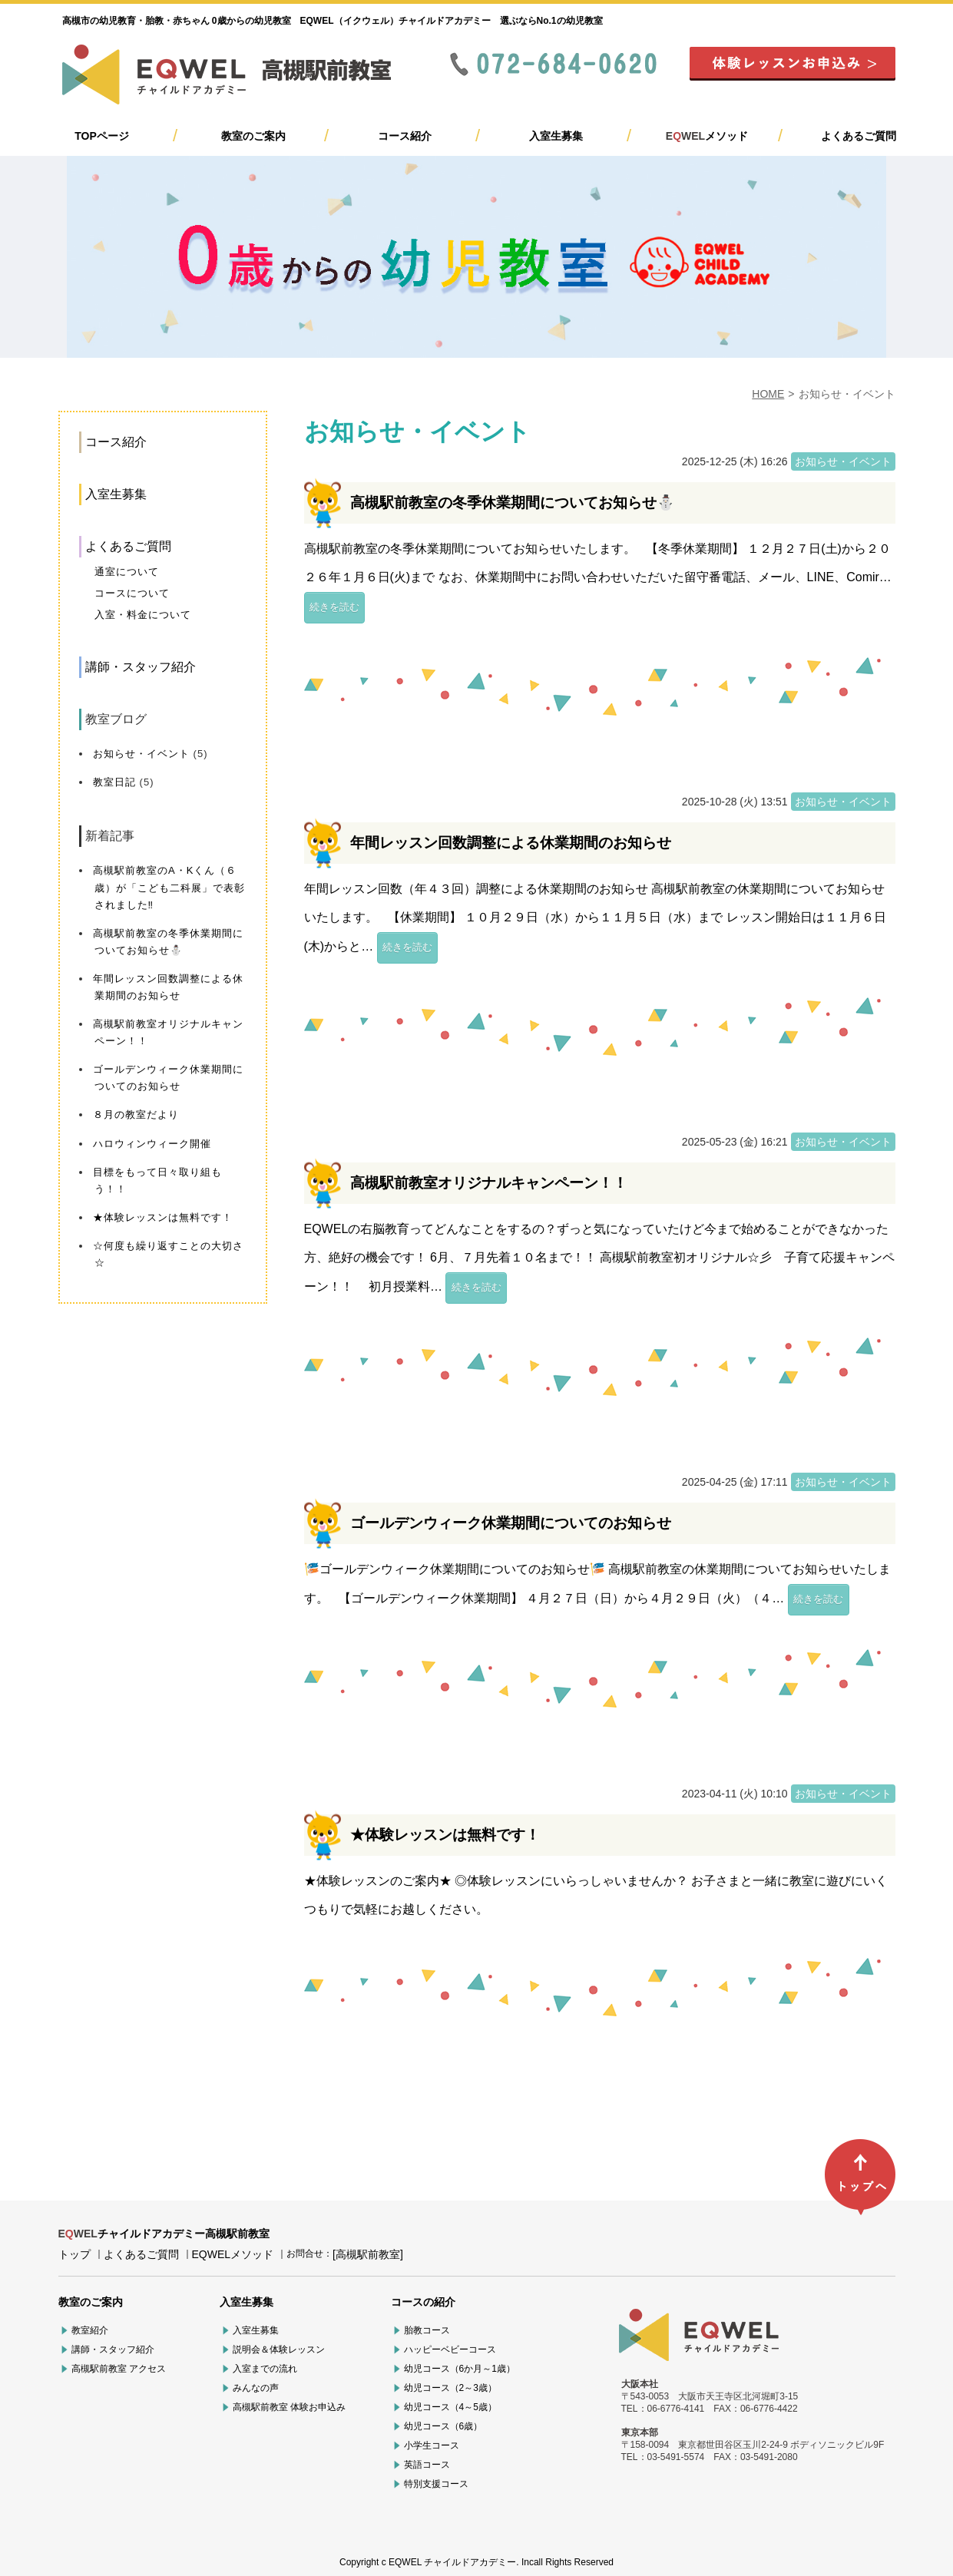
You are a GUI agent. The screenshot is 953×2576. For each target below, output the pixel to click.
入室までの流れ (265, 2368)
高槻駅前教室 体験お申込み (289, 2407)
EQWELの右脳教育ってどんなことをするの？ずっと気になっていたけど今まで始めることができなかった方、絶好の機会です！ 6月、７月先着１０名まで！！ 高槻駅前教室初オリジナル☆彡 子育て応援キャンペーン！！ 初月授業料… (599, 1257)
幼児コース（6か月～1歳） (459, 2368)
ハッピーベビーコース (450, 2349)
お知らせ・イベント (141, 753)
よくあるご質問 (858, 136)
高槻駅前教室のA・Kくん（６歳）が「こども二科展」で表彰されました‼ (169, 887)
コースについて (132, 593)
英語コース (427, 2464)
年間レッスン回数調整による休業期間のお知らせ (510, 843)
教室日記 (114, 782)
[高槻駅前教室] (368, 2254)
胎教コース (427, 2330)
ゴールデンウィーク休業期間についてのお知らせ (510, 1523)
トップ (74, 2254)
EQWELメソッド (233, 2254)
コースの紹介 (423, 2302)
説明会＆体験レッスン (279, 2349)
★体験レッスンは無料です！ (163, 1217)
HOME (768, 394)
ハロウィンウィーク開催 (152, 1143)
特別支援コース (436, 2483)
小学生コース (431, 2445)
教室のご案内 (253, 136)
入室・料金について (142, 614)
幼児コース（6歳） (443, 2426)
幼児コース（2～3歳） (450, 2388)
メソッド (707, 136)
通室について (126, 571)
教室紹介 (89, 2330)
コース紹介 (405, 136)
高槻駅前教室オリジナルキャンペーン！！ (488, 1183)
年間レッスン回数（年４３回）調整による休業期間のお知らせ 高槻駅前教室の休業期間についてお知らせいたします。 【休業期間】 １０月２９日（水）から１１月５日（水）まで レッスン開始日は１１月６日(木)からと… (595, 917)
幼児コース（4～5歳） (450, 2407)
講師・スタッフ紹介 (140, 666)
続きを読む (334, 607)
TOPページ (101, 136)
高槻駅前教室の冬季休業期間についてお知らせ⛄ (512, 502)
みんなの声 (256, 2388)
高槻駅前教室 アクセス (118, 2368)
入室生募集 (556, 136)
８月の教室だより (136, 1114)
